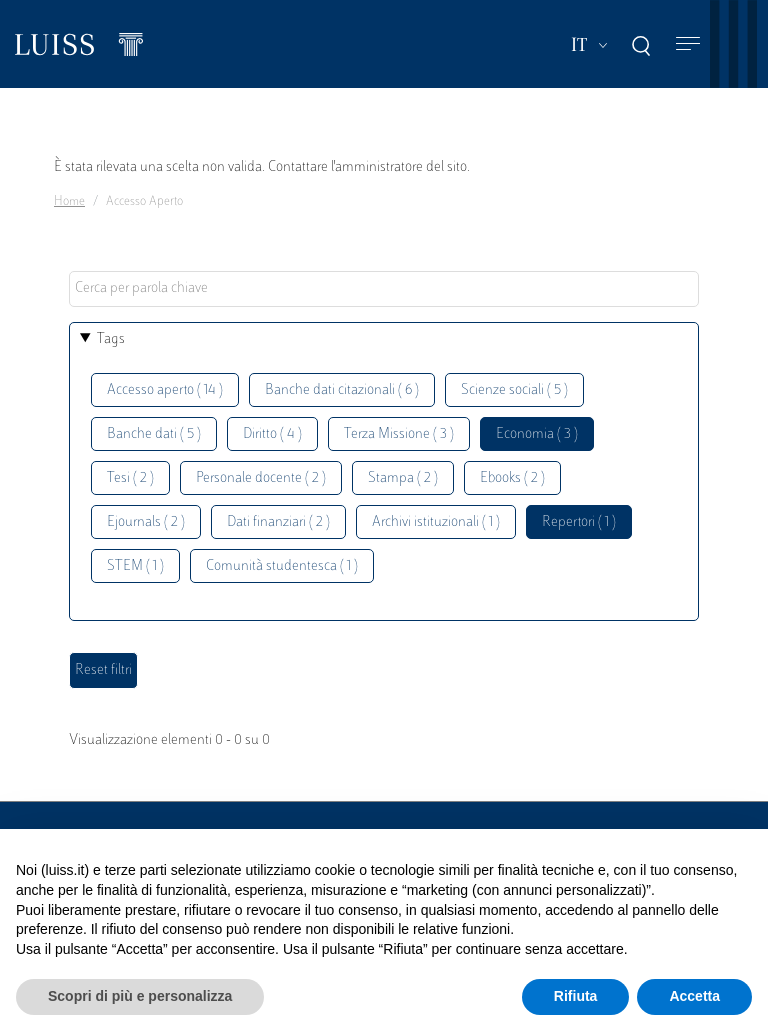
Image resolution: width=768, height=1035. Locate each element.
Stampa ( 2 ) (403, 478)
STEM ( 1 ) (135, 566)
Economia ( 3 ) (537, 434)
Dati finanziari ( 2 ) (278, 522)
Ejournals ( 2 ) (146, 522)
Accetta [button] (694, 996)
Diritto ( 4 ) (272, 434)
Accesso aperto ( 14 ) (165, 390)
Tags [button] (111, 339)
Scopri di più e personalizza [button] (140, 996)
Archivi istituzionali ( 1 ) (436, 522)
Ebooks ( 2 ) (512, 478)
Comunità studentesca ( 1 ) (282, 566)
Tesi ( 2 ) (130, 478)
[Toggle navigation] (688, 44)
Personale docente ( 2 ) (261, 478)
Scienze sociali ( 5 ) (514, 390)
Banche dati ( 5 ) (154, 434)
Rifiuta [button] (576, 996)
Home (69, 202)
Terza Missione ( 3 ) (399, 434)
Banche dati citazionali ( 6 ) (342, 390)
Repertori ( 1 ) (579, 522)
